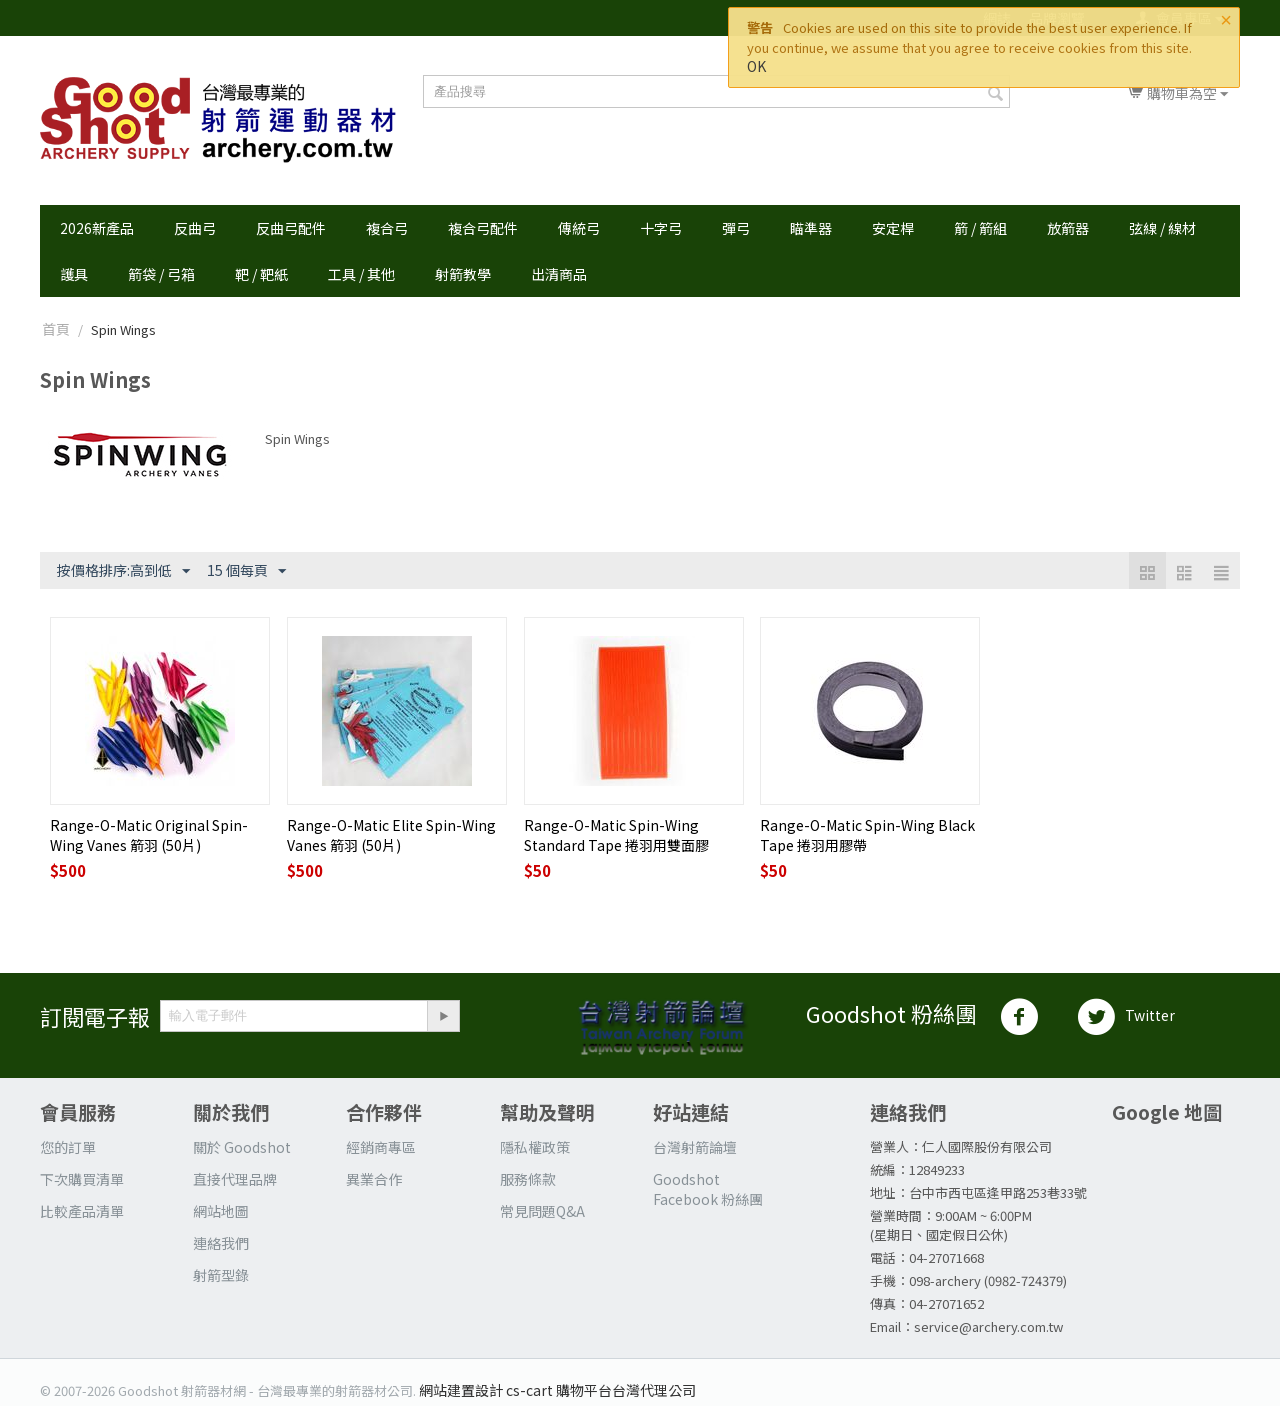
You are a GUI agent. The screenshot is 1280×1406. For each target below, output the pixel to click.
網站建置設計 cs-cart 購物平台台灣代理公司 (557, 1390)
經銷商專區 (381, 1147)
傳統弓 (579, 228)
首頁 (56, 329)
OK (756, 66)
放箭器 (1068, 228)
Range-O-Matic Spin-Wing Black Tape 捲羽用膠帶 (867, 835)
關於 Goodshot (242, 1147)
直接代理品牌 (235, 1179)
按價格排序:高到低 (123, 571)
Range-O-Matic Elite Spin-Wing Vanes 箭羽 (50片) (391, 835)
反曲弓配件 (291, 228)
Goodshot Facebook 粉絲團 (708, 1189)
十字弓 (661, 228)
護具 (74, 274)
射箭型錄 (221, 1275)
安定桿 (893, 228)
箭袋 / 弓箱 (161, 274)
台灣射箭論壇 (695, 1147)
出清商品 (559, 274)
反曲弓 (195, 228)
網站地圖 (221, 1211)
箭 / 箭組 (980, 228)
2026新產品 (97, 228)
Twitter (1126, 1017)
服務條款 (528, 1179)
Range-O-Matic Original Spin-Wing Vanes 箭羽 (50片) (149, 835)
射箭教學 (463, 274)
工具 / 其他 (361, 274)
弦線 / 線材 (1162, 228)
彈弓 (736, 228)
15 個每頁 (246, 571)
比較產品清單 (82, 1211)
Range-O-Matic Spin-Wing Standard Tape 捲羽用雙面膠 (616, 835)
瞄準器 (811, 228)
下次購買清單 (82, 1179)
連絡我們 (221, 1243)
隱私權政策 (535, 1147)
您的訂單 (68, 1147)
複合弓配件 (483, 228)
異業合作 (374, 1179)
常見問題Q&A (542, 1211)
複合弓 (387, 228)
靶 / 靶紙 (261, 274)
